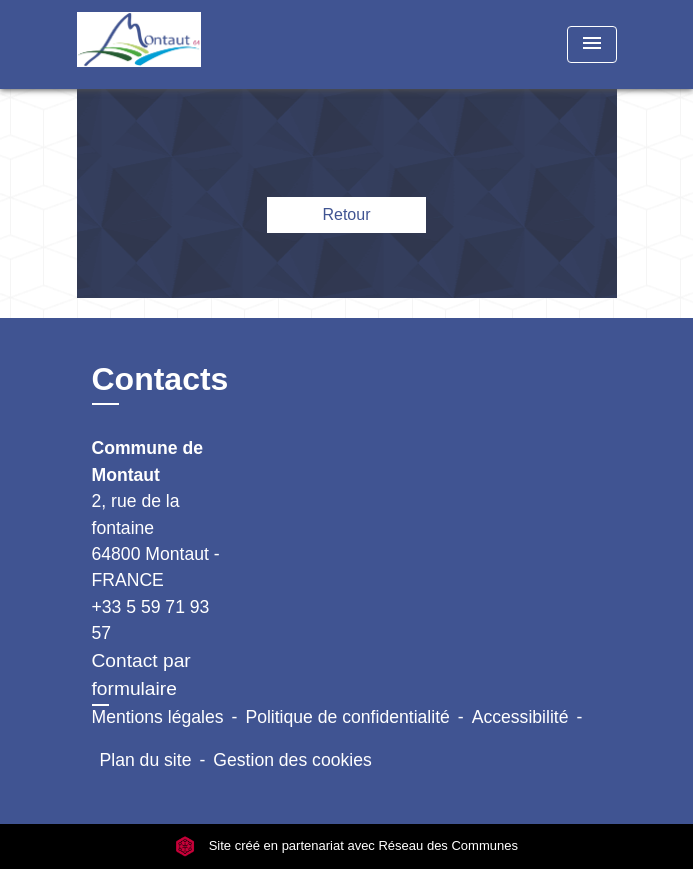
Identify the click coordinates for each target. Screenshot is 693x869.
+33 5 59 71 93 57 (151, 620)
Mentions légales (158, 717)
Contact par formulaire (141, 675)
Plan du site (146, 760)
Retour (346, 214)
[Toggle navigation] (592, 44)
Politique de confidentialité (347, 717)
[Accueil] (152, 44)
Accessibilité (520, 717)
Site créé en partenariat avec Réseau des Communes (346, 846)
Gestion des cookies (292, 760)
